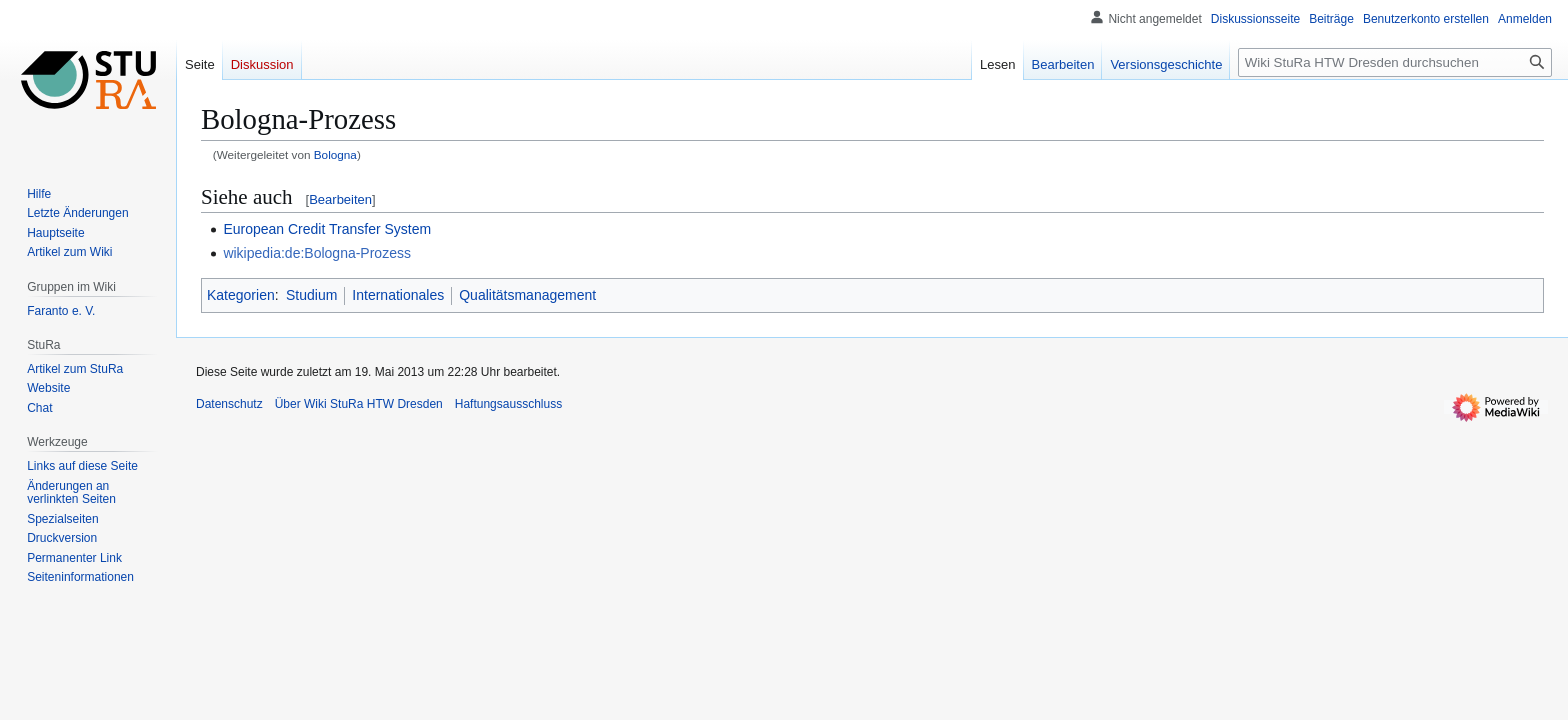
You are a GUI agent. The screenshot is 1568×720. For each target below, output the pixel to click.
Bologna (335, 154)
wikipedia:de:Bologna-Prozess (317, 253)
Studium (311, 295)
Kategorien (241, 295)
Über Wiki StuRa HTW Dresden (359, 404)
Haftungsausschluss (508, 404)
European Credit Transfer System (327, 229)
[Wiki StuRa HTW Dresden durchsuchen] (1395, 62)
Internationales (398, 295)
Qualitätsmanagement (527, 295)
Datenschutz (229, 404)
